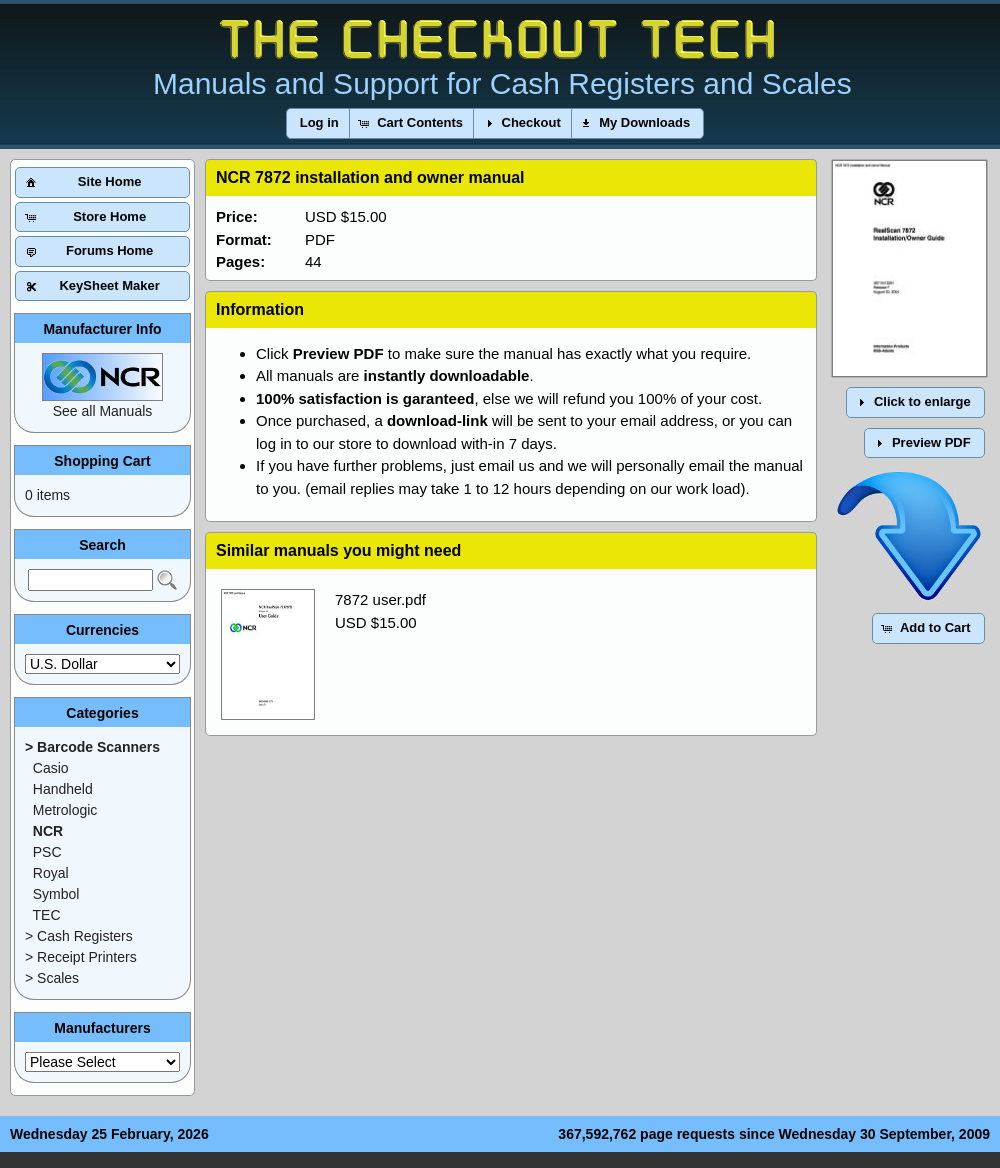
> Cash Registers (79, 936)
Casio (51, 768)
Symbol (56, 894)
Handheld (63, 789)
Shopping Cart (102, 461)
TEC (47, 915)
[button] (319, 123)
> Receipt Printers (81, 957)
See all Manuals (103, 411)
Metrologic (65, 810)
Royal (51, 873)
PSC (47, 852)
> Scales (52, 978)
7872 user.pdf (380, 599)
